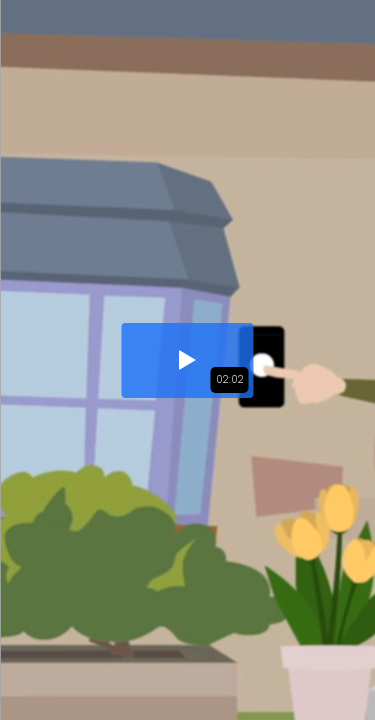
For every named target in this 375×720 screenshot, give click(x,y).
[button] (188, 360)
